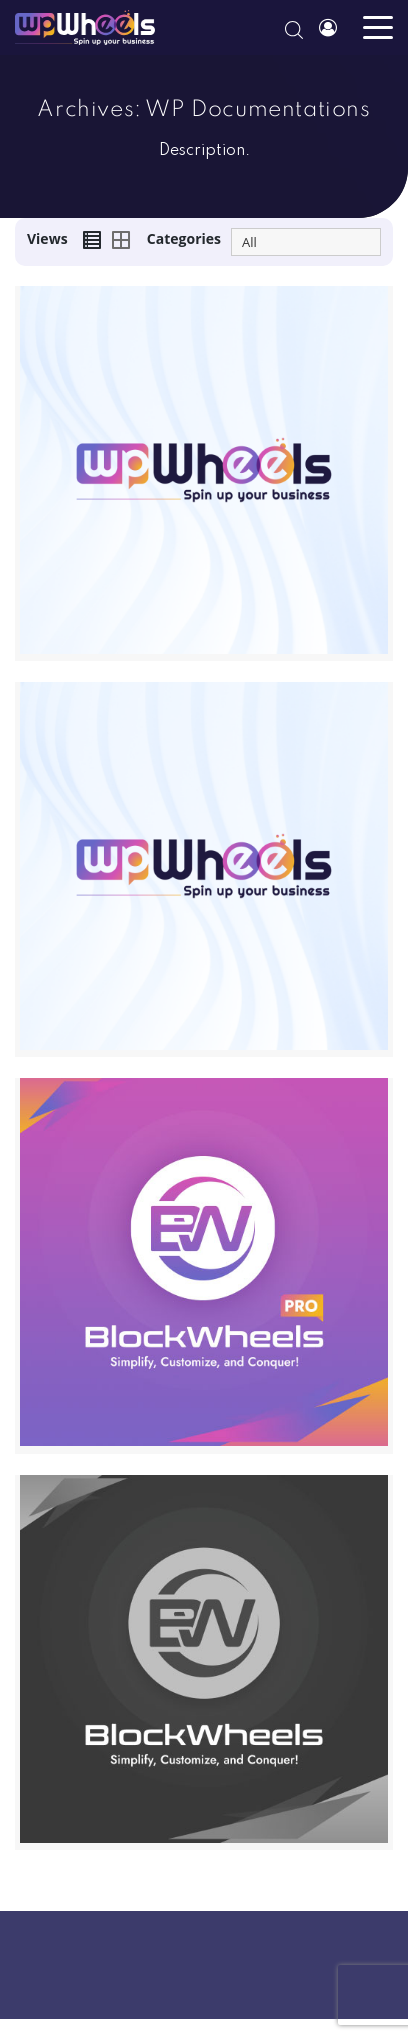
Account (328, 32)
